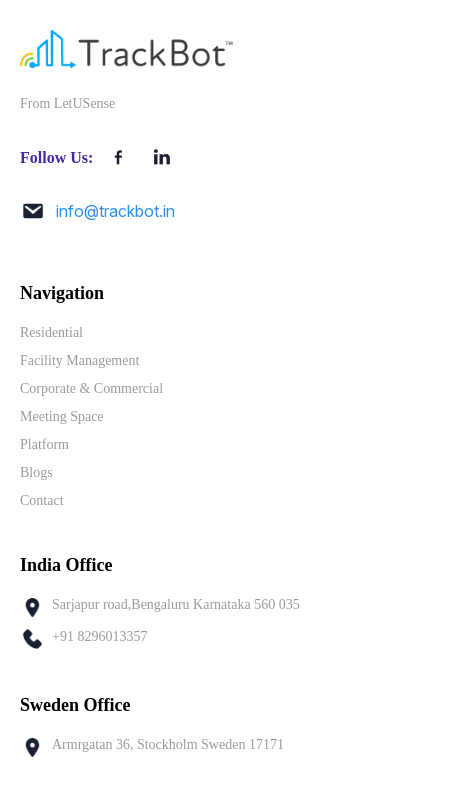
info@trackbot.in (115, 211)
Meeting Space (62, 416)
